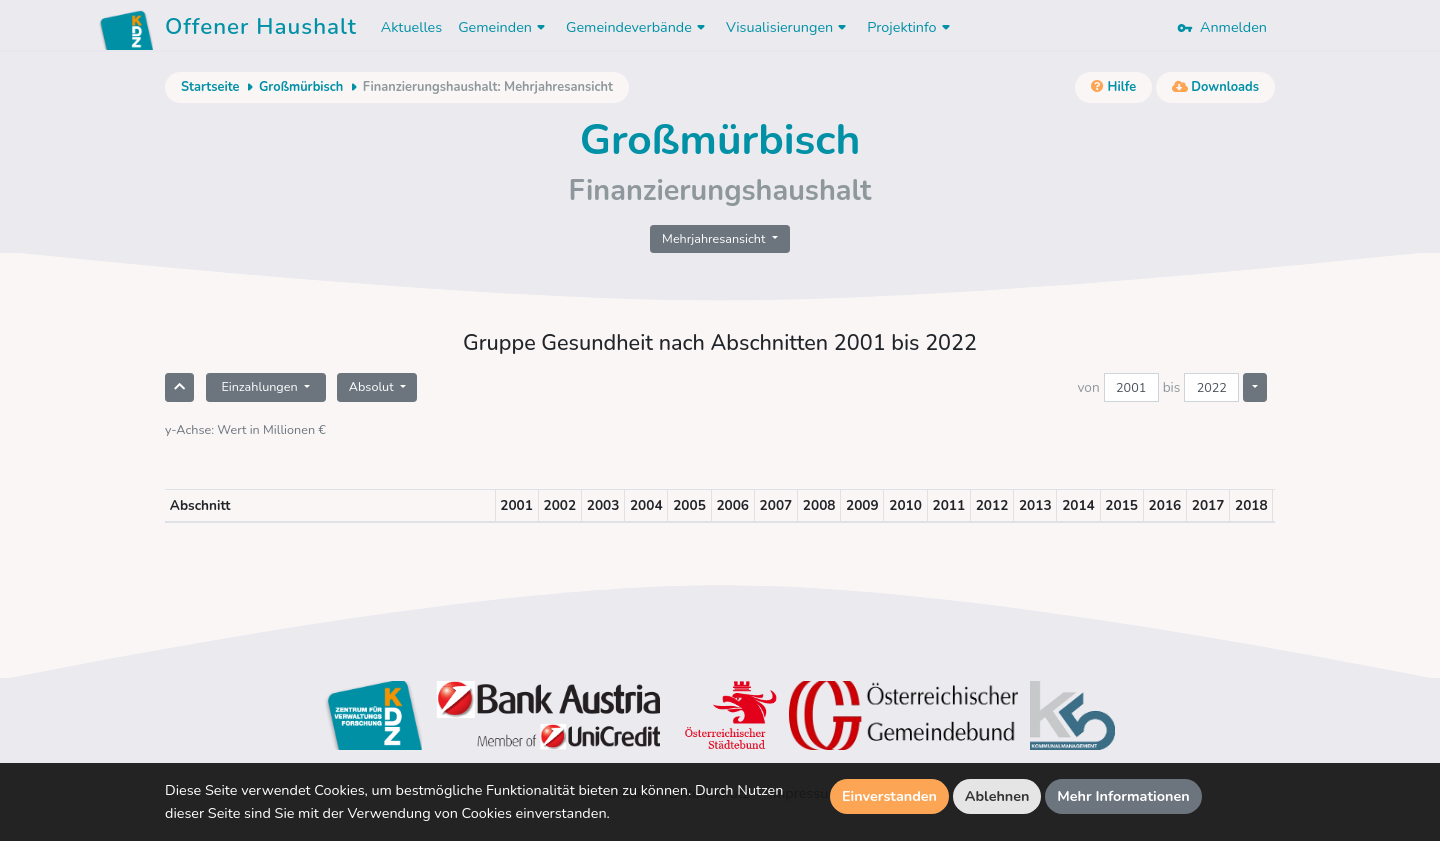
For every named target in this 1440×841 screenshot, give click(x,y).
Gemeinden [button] (504, 27)
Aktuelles (411, 27)
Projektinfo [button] (910, 27)
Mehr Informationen (1123, 796)
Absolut (373, 386)
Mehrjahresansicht (715, 238)
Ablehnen (997, 796)
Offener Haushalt (261, 30)
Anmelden (1222, 27)
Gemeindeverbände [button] (638, 27)
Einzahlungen (260, 386)
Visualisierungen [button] (788, 27)
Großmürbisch (301, 87)
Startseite (210, 87)
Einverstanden (889, 796)
